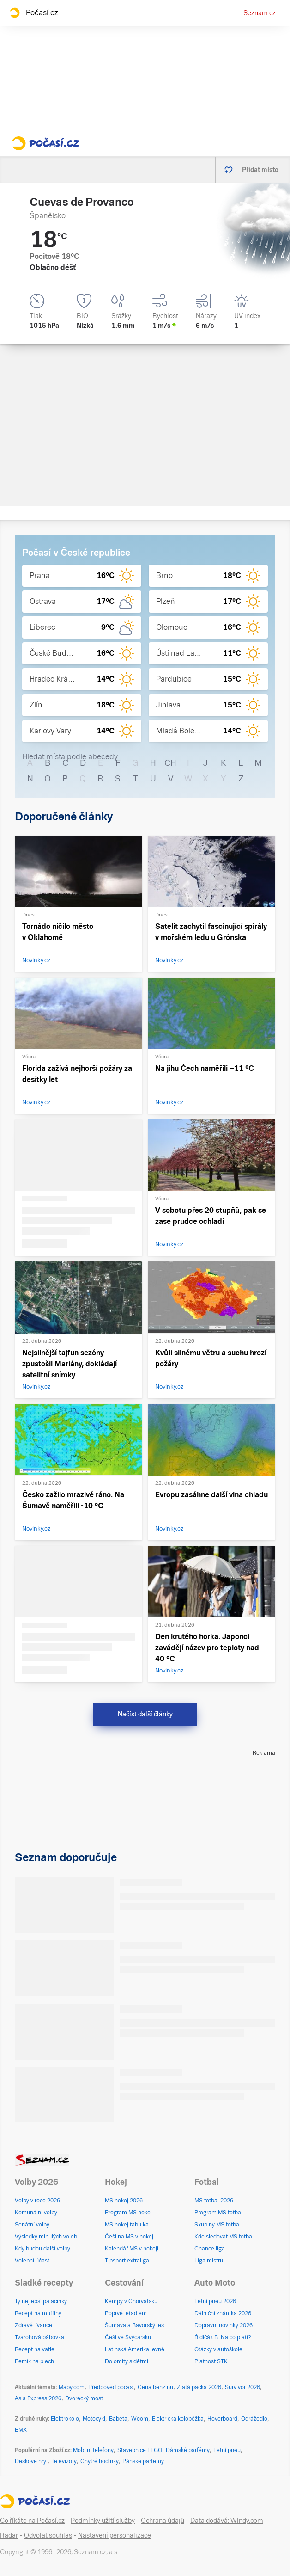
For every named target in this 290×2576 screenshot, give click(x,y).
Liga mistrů (208, 2260)
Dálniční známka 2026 (222, 2313)
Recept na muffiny (38, 2313)
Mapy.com (72, 2387)
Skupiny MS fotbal (217, 2224)
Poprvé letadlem (126, 2313)
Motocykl (94, 2419)
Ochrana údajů (162, 2520)
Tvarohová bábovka (39, 2337)
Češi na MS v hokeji (130, 2236)
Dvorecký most (84, 2398)
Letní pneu (227, 2450)
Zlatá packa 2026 (199, 2387)
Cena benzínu (155, 2387)
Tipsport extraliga (127, 2260)
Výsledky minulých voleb (46, 2236)
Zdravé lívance (33, 2325)
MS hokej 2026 (124, 2200)
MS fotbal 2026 (213, 2200)
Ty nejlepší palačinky (41, 2301)
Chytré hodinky (99, 2461)
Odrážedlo (254, 2419)
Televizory (64, 2461)
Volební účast (32, 2260)
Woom (139, 2419)
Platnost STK (211, 2361)
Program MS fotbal (218, 2212)
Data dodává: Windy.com (226, 2520)
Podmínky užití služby (103, 2520)
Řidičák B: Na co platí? (222, 2337)
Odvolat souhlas (48, 2535)
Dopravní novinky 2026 (223, 2325)
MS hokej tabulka (127, 2224)
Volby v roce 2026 (37, 2200)
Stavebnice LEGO (139, 2450)
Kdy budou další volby (42, 2248)
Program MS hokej (128, 2212)
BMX (21, 2430)
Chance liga (209, 2248)
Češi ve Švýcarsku (128, 2337)
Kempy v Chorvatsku (131, 2301)
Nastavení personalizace (114, 2535)
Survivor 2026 (242, 2387)
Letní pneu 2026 (215, 2301)
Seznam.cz (259, 13)
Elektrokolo (65, 2419)
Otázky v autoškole (218, 2349)
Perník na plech (34, 2361)
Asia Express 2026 (38, 2398)
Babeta (118, 2419)
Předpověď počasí (111, 2387)
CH (170, 763)
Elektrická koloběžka (178, 2419)
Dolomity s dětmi (126, 2361)
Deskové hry (31, 2461)
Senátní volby (32, 2224)
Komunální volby (36, 2212)
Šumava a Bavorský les (134, 2325)
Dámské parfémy (188, 2450)
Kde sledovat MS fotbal (224, 2236)
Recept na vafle (34, 2349)
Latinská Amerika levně (134, 2349)
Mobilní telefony (93, 2450)
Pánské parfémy (143, 2461)
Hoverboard (222, 2419)
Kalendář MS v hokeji (131, 2248)
